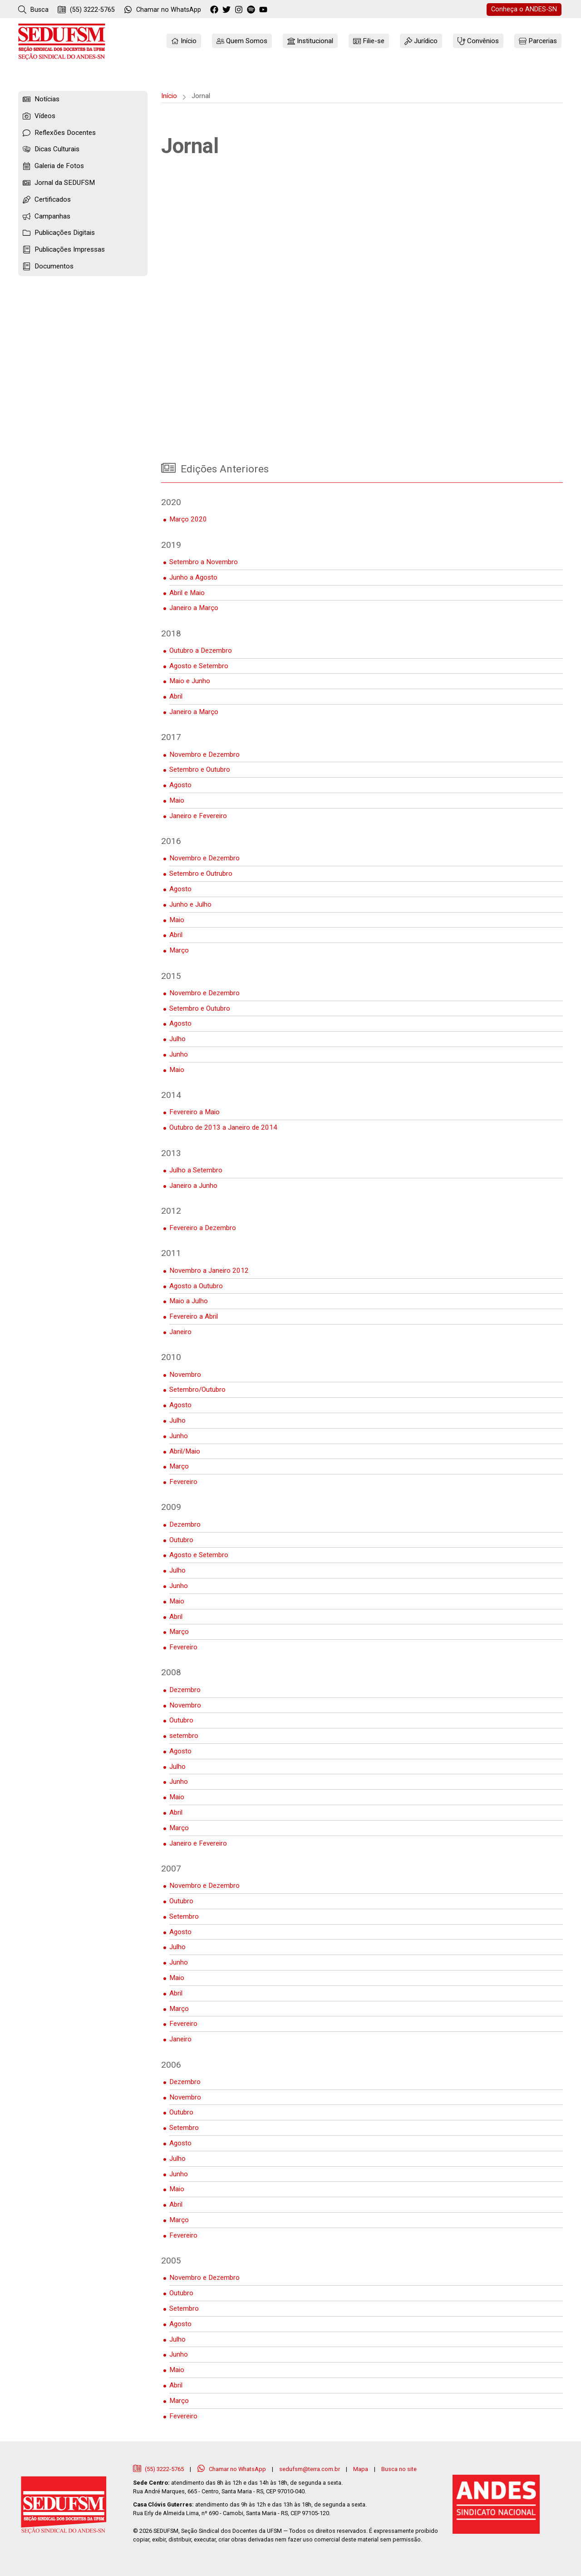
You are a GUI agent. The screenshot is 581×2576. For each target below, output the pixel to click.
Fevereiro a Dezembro (202, 1228)
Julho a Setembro (195, 1170)
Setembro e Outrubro (200, 873)
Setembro (184, 1916)
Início (169, 96)
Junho (178, 1054)
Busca (33, 9)
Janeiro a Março (193, 608)
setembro (183, 1736)
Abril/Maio (184, 1451)
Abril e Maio (187, 593)
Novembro (185, 1374)
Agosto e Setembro (198, 666)
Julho (177, 1039)
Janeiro (180, 1332)
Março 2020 (188, 519)
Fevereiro (183, 1482)
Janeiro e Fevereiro (198, 816)
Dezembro (185, 1524)
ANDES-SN (524, 9)
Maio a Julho (188, 1301)
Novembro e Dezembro (204, 754)
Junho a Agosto (193, 577)
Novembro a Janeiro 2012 (209, 1270)
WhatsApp (162, 9)
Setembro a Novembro (203, 562)
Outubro (181, 1540)
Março (179, 950)
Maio (176, 800)
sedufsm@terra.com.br (309, 2469)
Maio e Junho (189, 681)
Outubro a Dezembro (200, 650)
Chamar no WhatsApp (232, 2469)
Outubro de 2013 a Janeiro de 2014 (223, 1127)
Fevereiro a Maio (194, 1112)
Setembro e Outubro (199, 769)
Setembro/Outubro (197, 1389)
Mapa (360, 2469)
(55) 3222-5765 (86, 9)
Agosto (180, 785)
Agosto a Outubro (196, 1286)
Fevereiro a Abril (193, 1316)
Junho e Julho (190, 904)
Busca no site (399, 2469)
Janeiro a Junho (193, 1185)
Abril (175, 696)
